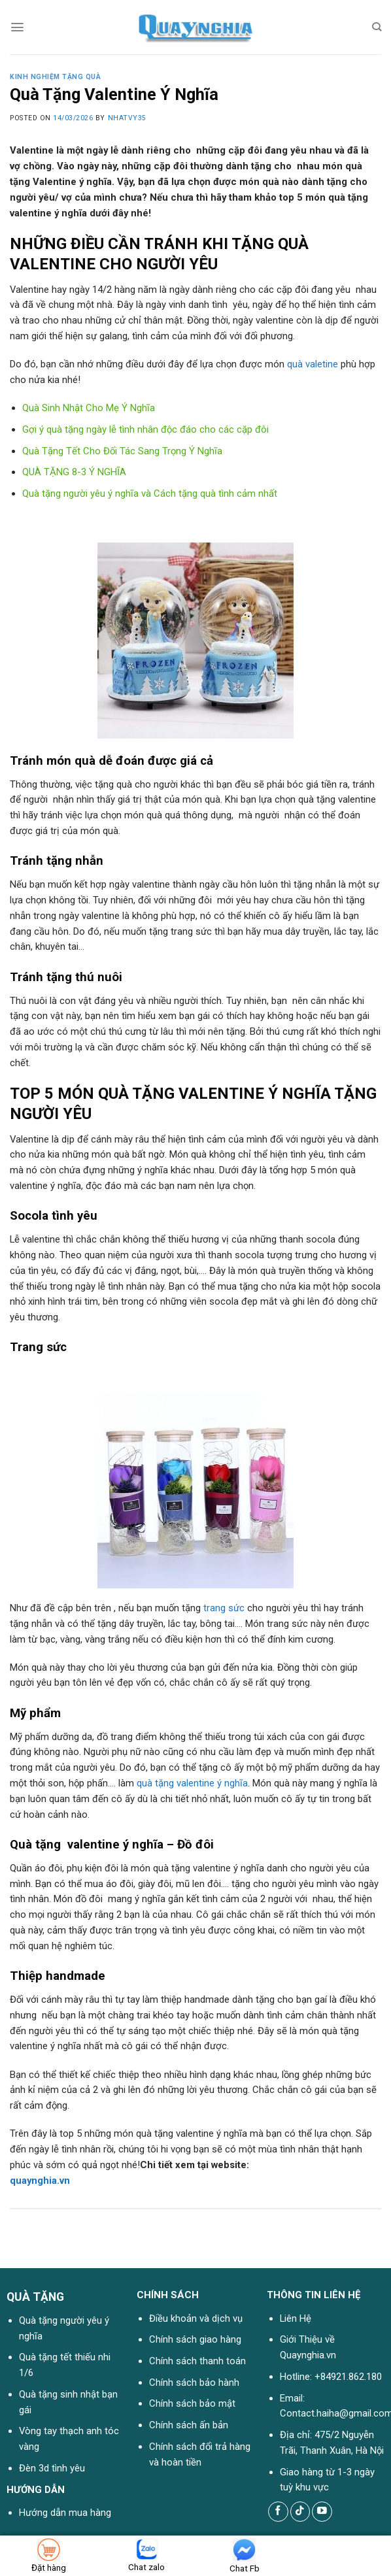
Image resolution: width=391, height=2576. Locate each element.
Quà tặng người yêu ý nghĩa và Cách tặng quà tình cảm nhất (149, 493)
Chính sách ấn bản (188, 2425)
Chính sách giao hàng (195, 2339)
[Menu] (17, 27)
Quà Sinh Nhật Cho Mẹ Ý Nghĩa (88, 408)
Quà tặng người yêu (60, 2320)
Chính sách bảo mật (192, 2403)
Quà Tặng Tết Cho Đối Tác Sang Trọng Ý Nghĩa (122, 451)
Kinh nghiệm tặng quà (55, 77)
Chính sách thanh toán (197, 2361)
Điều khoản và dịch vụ (196, 2318)
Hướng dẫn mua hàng (65, 2512)
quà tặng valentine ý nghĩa (192, 1783)
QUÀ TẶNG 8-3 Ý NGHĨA (74, 472)
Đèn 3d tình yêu (52, 2468)
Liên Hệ (295, 2318)
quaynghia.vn (40, 2180)
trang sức (224, 1608)
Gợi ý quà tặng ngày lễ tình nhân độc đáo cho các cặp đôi (145, 429)
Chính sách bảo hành (194, 2382)
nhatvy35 (127, 118)
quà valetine (312, 364)
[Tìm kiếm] (376, 27)
